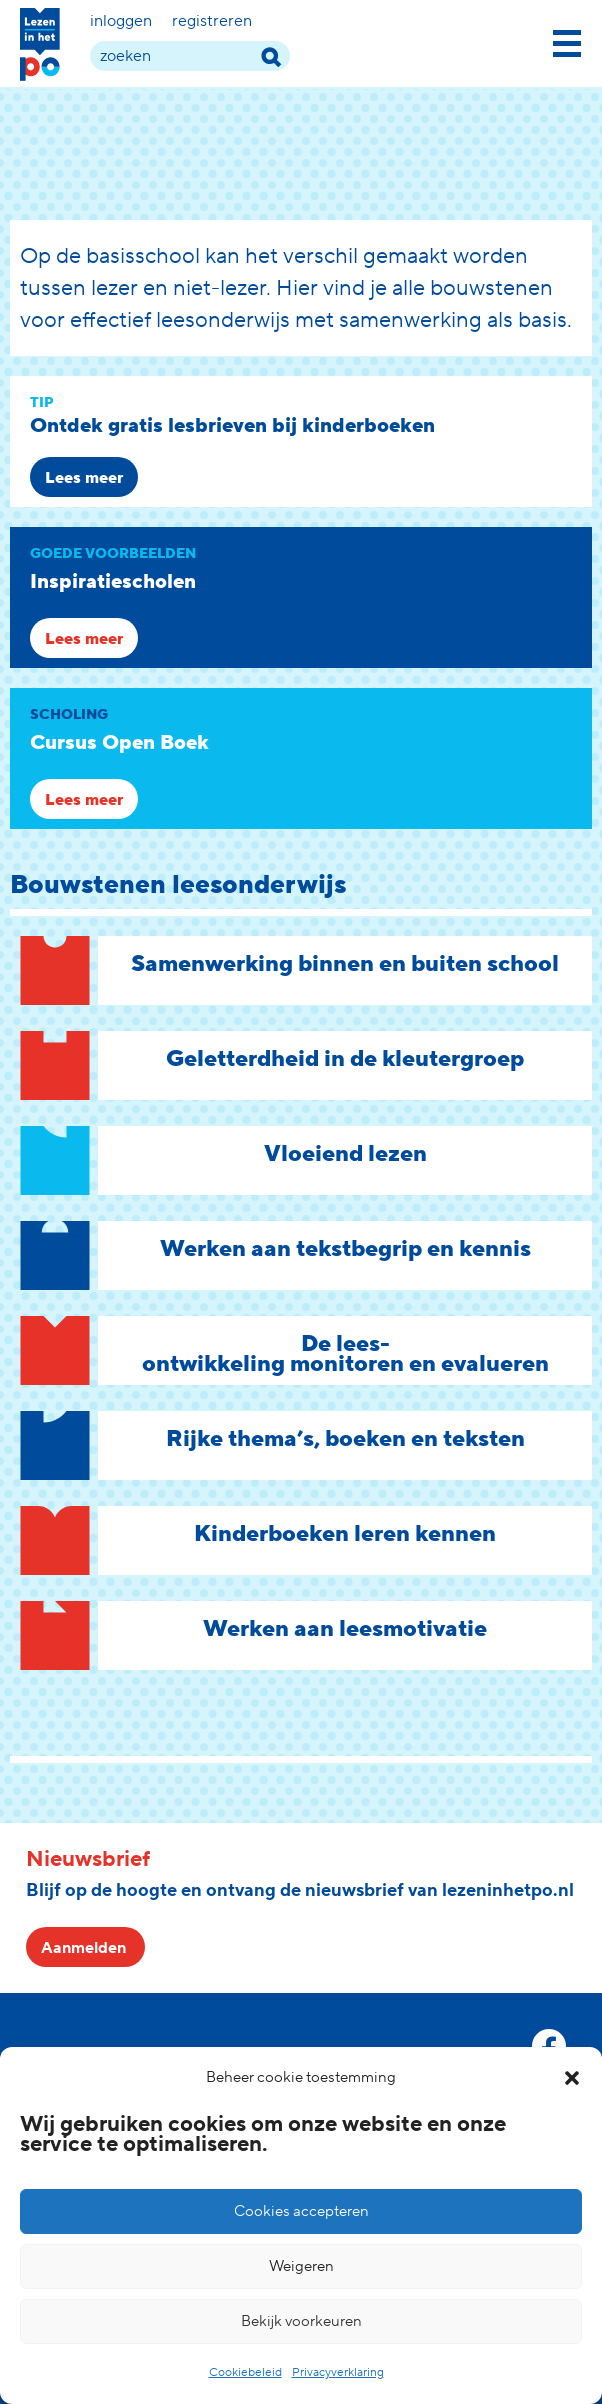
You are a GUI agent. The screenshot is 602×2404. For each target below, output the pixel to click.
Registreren (212, 21)
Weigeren (301, 2266)
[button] (572, 2078)
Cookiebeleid (245, 2372)
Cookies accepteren (301, 2211)
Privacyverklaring (338, 2372)
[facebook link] (549, 2046)
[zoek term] (190, 56)
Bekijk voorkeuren (301, 2321)
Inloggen (121, 21)
